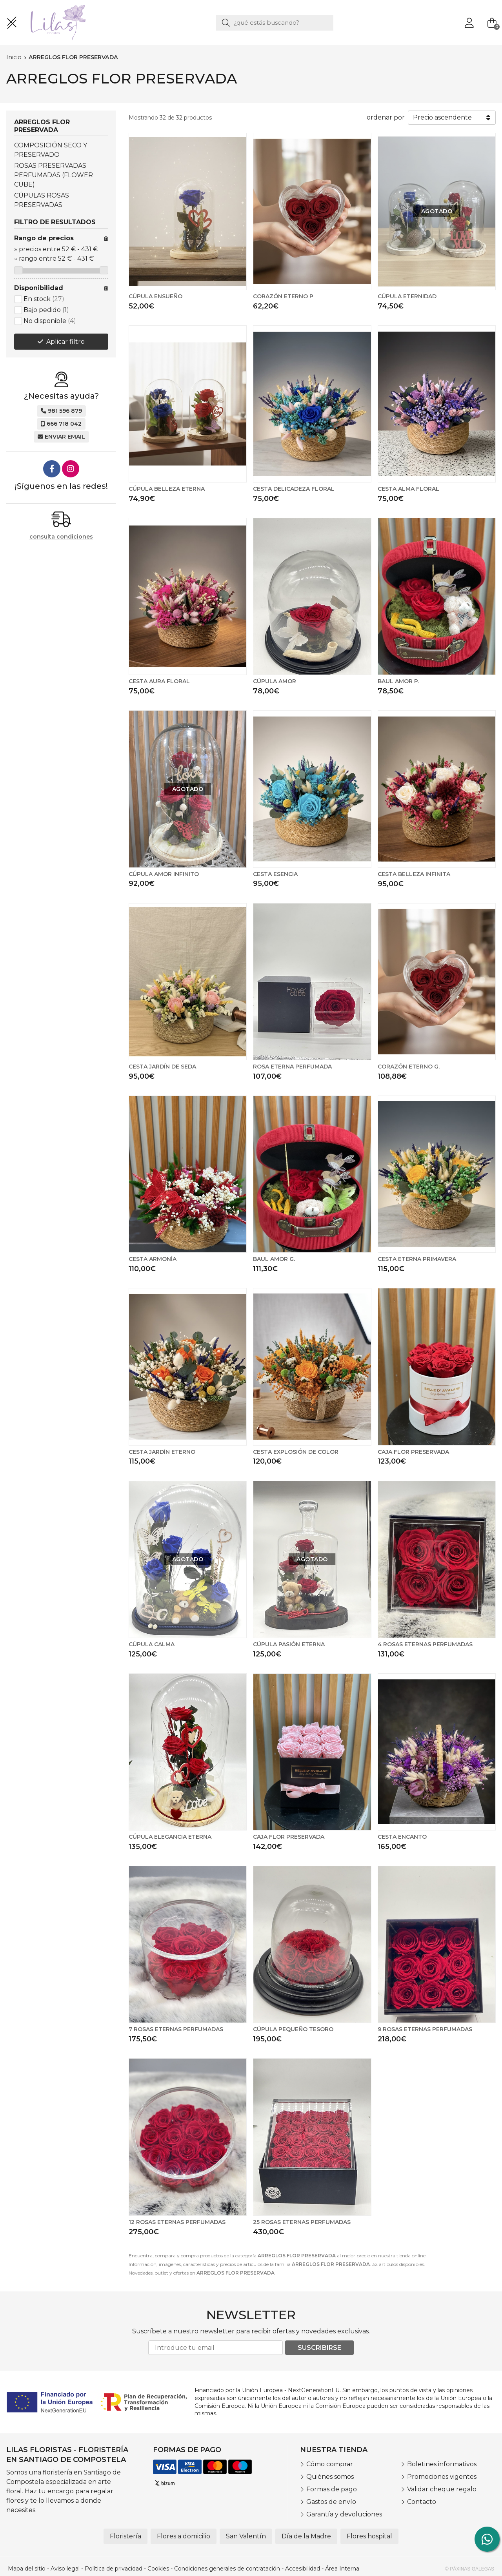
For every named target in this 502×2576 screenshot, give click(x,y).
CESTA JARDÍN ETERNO (162, 1451)
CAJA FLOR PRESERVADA (413, 1451)
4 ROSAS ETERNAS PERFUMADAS (425, 1644)
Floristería (125, 2536)
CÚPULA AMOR (274, 681)
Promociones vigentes (442, 2476)
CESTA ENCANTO (402, 1836)
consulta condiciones (61, 536)
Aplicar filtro (65, 341)
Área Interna (342, 2568)
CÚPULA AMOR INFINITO (164, 874)
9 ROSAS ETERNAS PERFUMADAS (425, 2029)
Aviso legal (65, 2568)
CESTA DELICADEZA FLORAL (294, 488)
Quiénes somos (330, 2476)
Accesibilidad (302, 2568)
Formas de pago (331, 2489)
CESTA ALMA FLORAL (408, 488)
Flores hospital (369, 2536)
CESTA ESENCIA (275, 874)
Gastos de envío (331, 2501)
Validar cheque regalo (442, 2489)
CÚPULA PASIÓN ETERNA (289, 1644)
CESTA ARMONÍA (152, 1259)
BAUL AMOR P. (398, 681)
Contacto (421, 2501)
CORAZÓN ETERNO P (283, 296)
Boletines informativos (442, 2464)
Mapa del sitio (26, 2568)
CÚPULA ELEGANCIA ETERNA (170, 1836)
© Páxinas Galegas (469, 2569)
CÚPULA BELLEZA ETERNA (167, 488)
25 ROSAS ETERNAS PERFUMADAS (302, 2222)
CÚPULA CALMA (152, 1644)
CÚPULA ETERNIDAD (407, 296)
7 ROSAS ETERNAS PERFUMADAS (176, 2029)
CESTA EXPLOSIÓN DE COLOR (295, 1451)
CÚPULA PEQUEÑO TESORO (293, 2029)
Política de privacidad (113, 2568)
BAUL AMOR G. (274, 1259)
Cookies (158, 2568)
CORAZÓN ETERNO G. (409, 1066)
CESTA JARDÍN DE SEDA (162, 1066)
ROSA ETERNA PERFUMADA (292, 1066)
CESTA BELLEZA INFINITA (414, 874)
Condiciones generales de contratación (227, 2568)
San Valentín (246, 2536)
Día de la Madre (306, 2536)
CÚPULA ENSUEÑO (155, 296)
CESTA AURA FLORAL (159, 681)
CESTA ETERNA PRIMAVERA (417, 1259)
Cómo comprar (329, 2464)
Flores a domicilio (183, 2536)
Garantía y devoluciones (344, 2514)
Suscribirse (319, 2347)
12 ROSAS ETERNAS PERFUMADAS (177, 2222)
